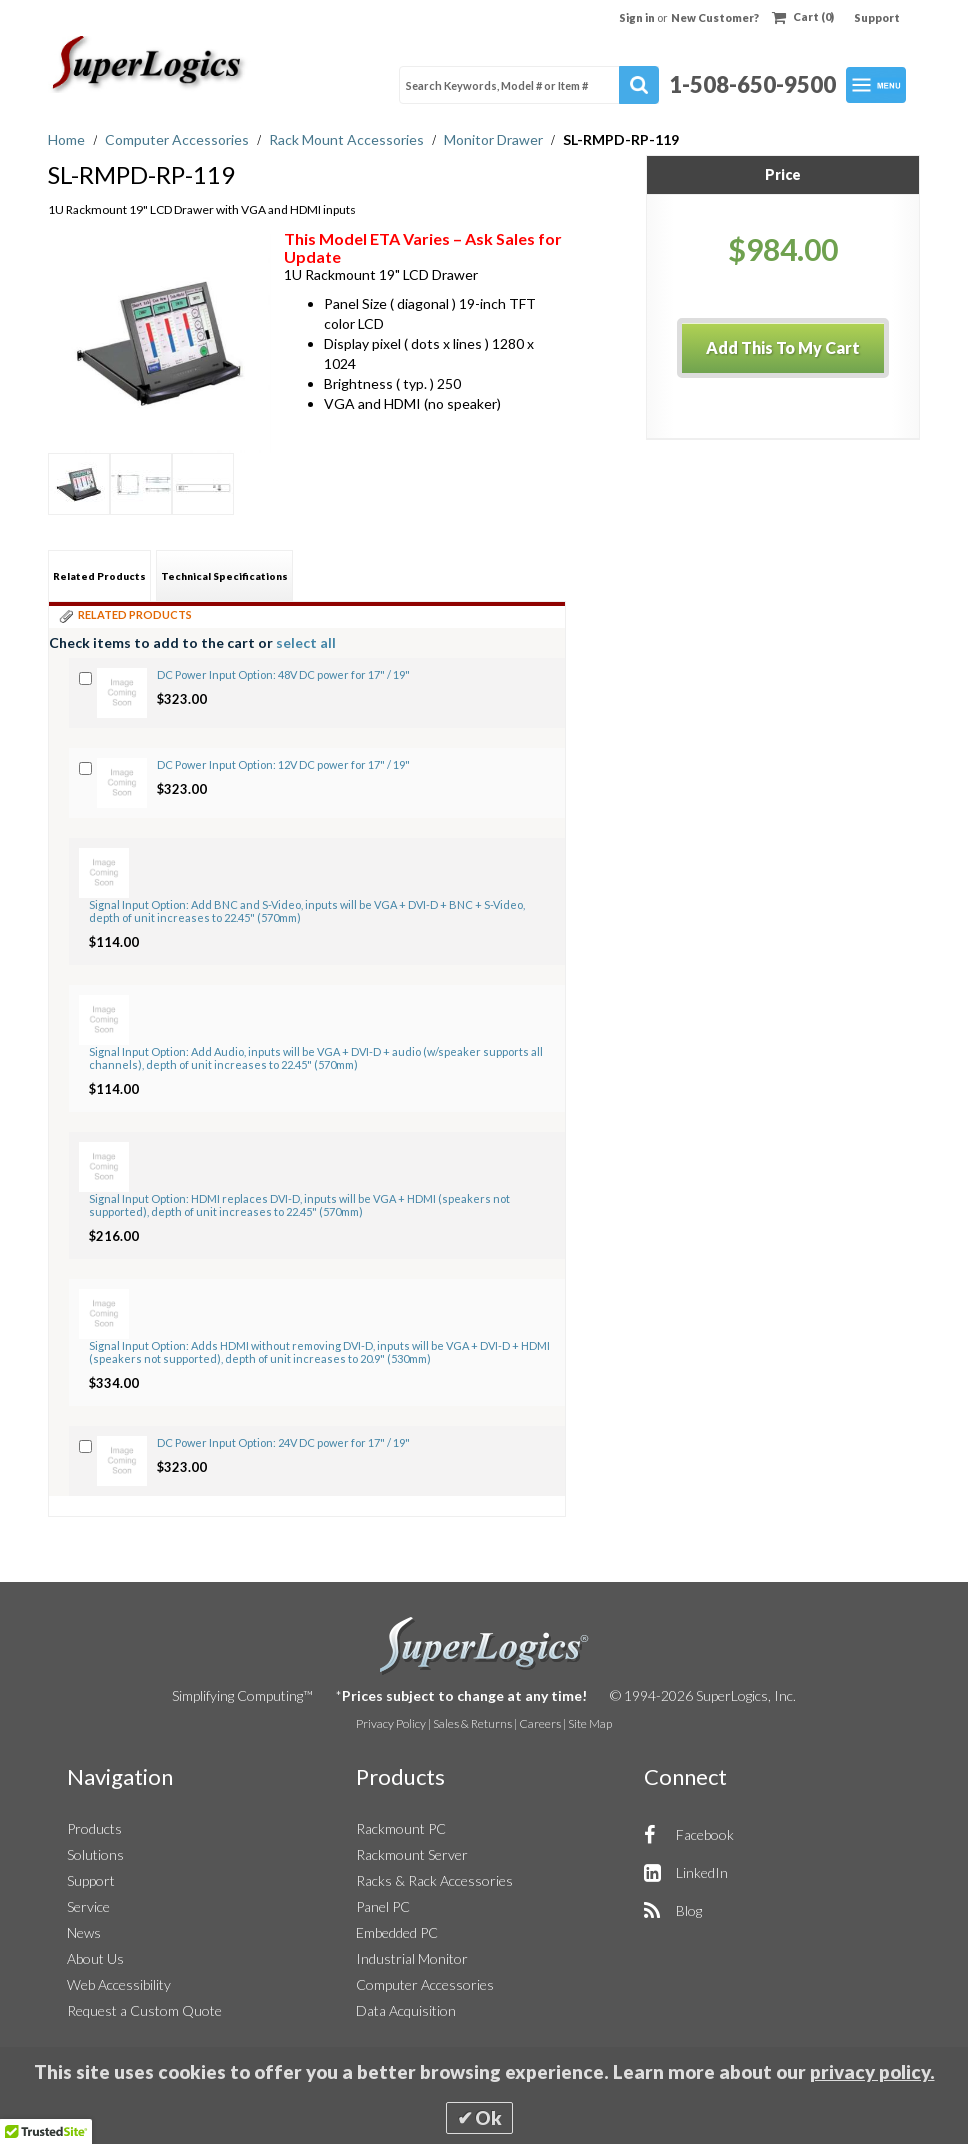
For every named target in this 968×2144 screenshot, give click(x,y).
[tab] (99, 575)
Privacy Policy (391, 1723)
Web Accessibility (119, 1984)
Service (88, 1906)
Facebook (705, 1834)
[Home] (150, 64)
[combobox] (529, 85)
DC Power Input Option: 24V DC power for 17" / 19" (283, 1442)
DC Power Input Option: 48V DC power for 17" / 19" (283, 674)
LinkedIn (702, 1872)
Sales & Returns (472, 1723)
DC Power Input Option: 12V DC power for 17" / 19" (283, 764)
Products (94, 1828)
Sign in (638, 17)
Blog (689, 1910)
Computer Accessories (178, 139)
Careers (540, 1723)
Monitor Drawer (495, 139)
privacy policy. (872, 2072)
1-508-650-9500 (752, 84)
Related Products (99, 576)
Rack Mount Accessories (348, 139)
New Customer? (715, 17)
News (84, 1932)
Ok (488, 2118)
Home (68, 139)
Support (877, 17)
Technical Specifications (224, 576)
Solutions (95, 1854)
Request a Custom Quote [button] (144, 2010)
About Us (95, 1958)
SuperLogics (484, 1646)
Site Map (590, 1723)
